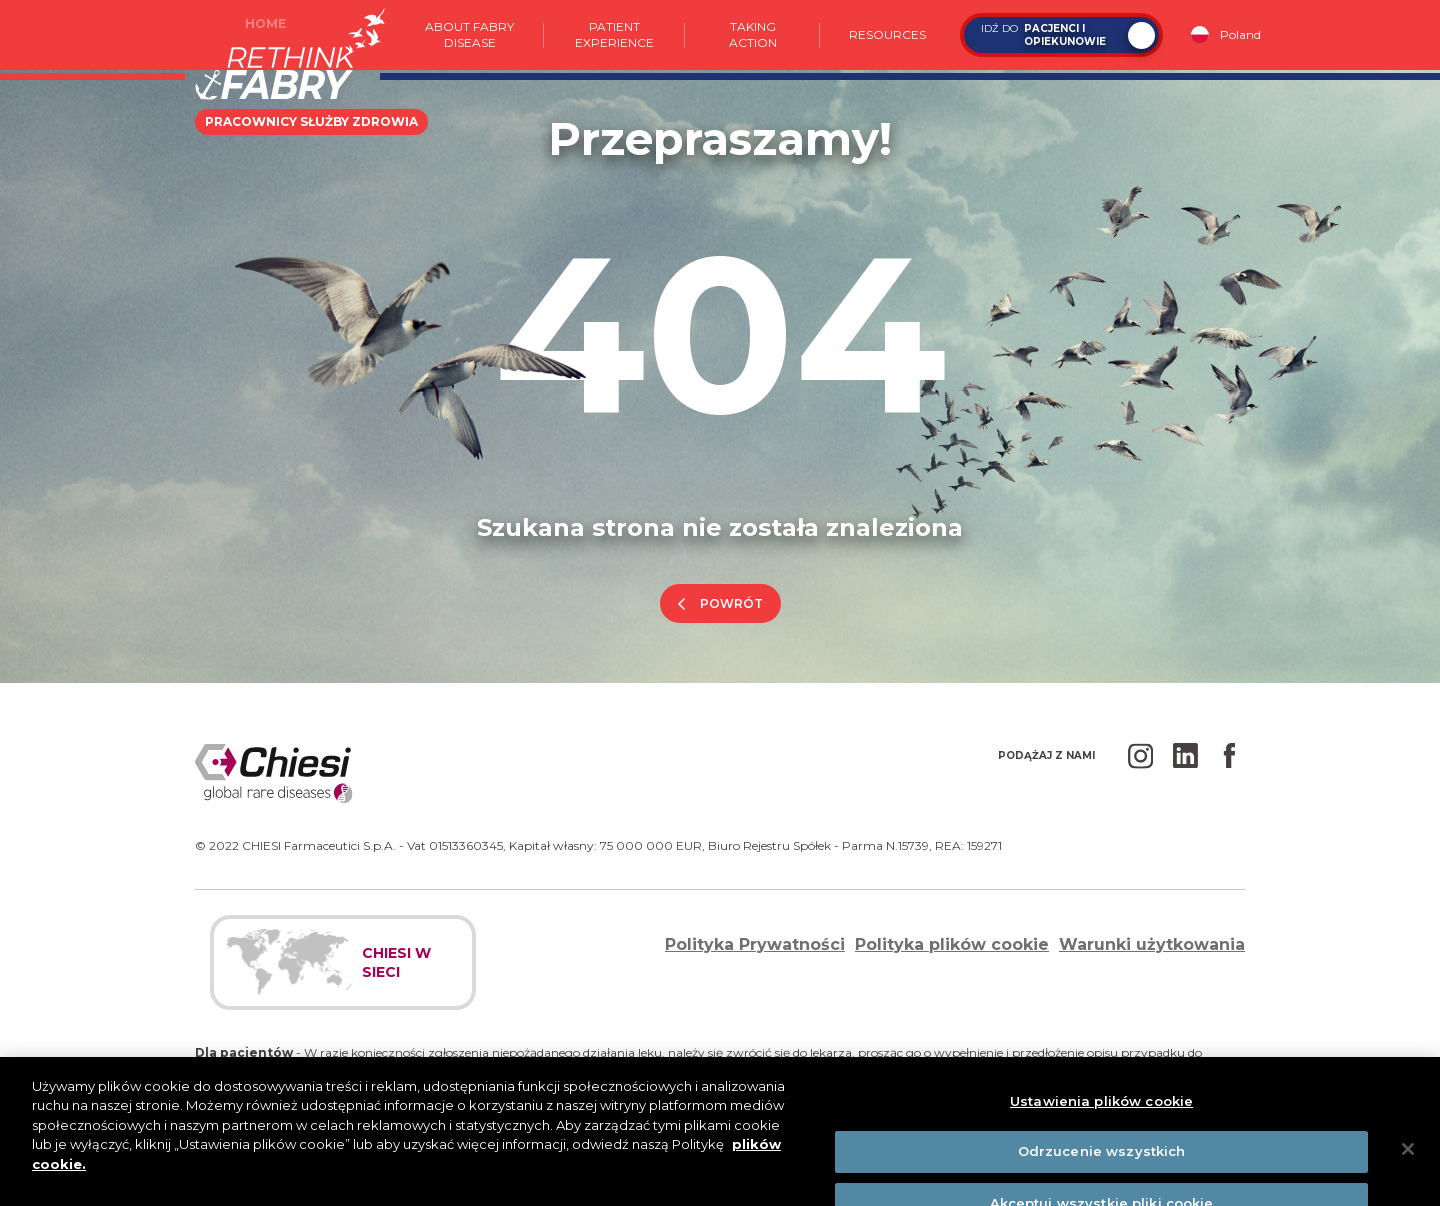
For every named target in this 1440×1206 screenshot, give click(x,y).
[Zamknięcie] (1408, 1163)
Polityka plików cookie (952, 944)
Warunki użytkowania (1152, 944)
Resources (887, 34)
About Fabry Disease (469, 34)
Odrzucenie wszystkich (1102, 1166)
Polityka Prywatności (755, 944)
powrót (731, 603)
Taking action (753, 34)
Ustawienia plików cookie (1101, 1115)
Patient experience (614, 34)
